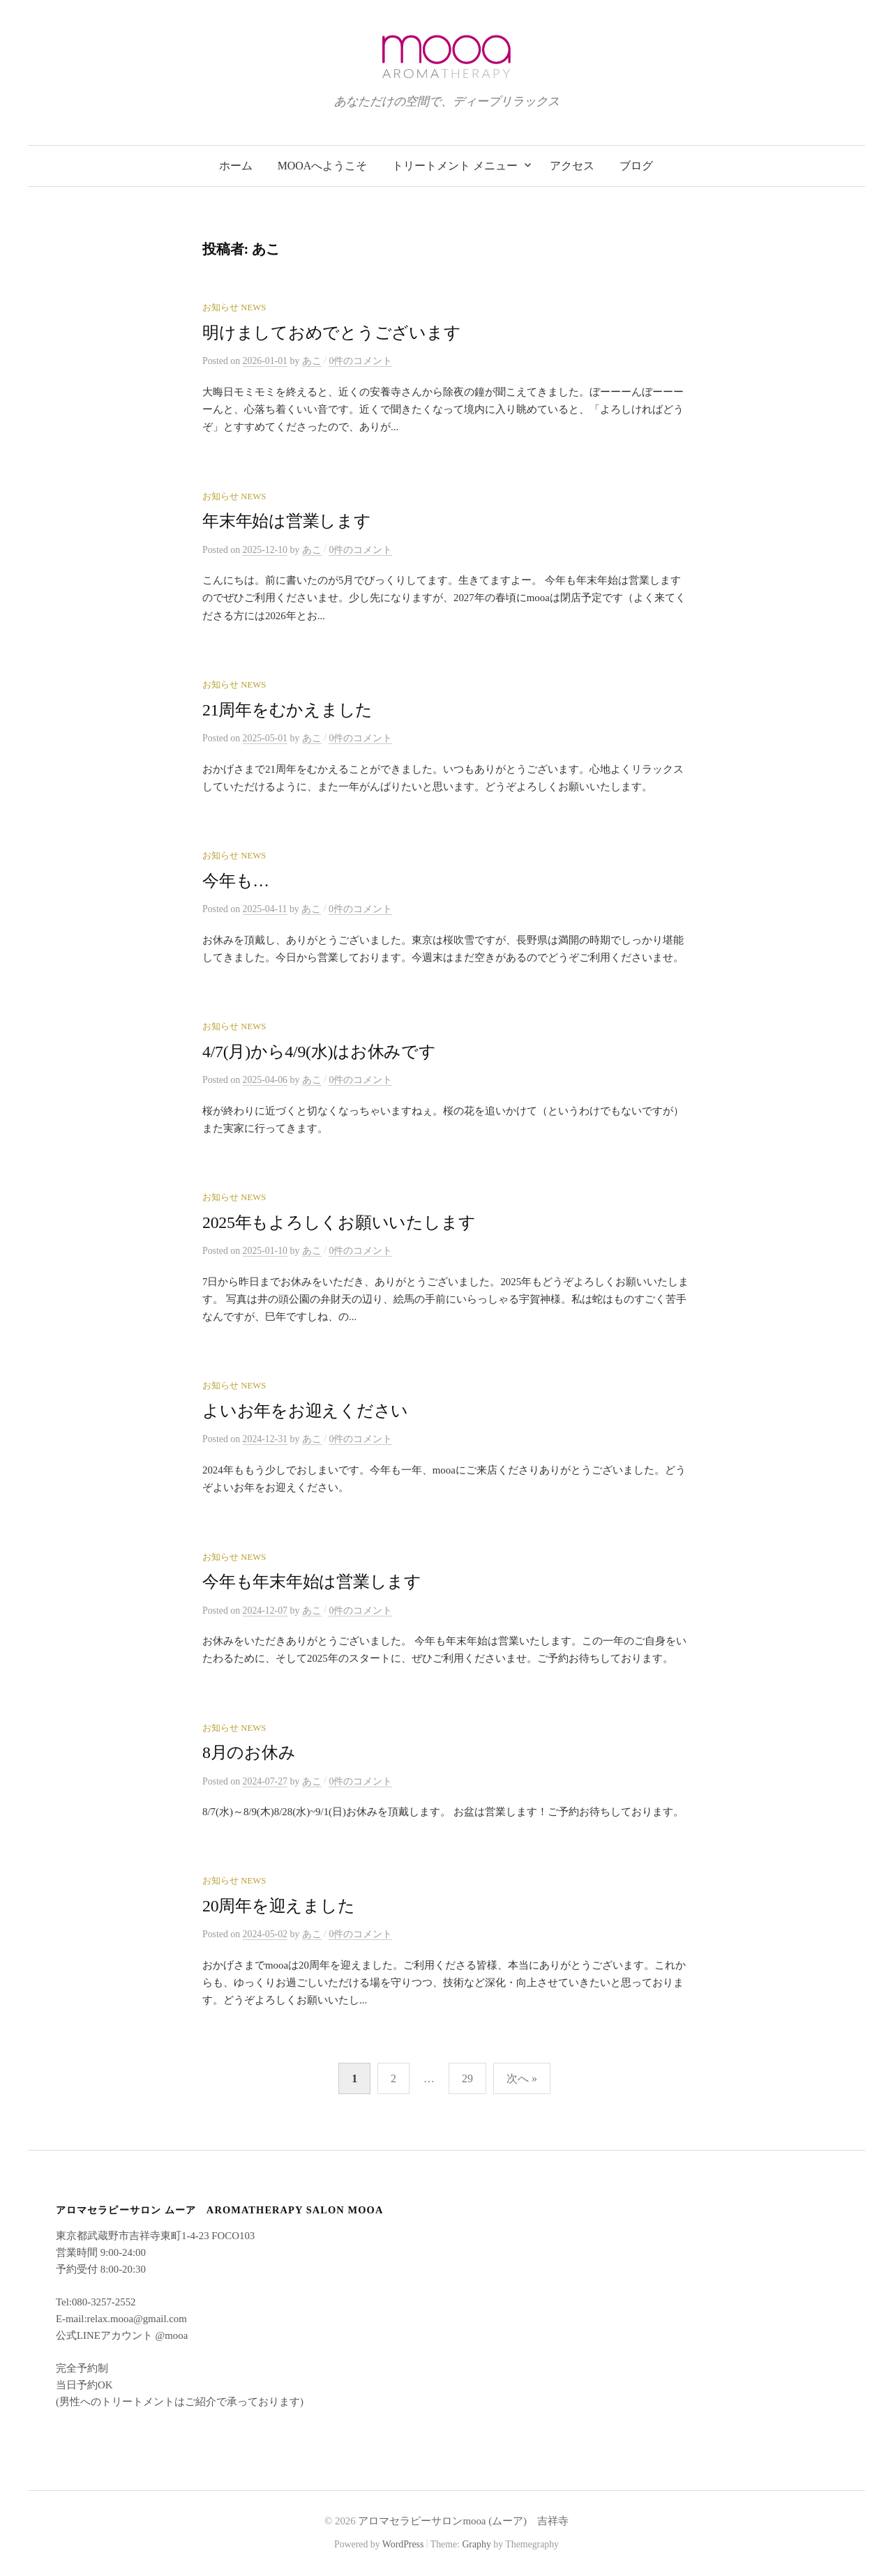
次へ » (521, 2078)
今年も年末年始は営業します (311, 1582)
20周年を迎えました (278, 1906)
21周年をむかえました (287, 710)
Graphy (476, 2544)
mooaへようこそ (323, 166)
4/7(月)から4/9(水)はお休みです (319, 1052)
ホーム (236, 166)
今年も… (235, 881)
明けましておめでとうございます (331, 333)
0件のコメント (360, 361)
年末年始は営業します (286, 521)
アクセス (572, 166)
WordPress (403, 2544)
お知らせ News (234, 307)
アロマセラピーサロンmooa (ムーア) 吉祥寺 (463, 2520)
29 (467, 2078)
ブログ (636, 166)
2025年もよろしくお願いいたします (338, 1222)
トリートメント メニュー (455, 166)
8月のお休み (248, 1752)
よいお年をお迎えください (305, 1411)
